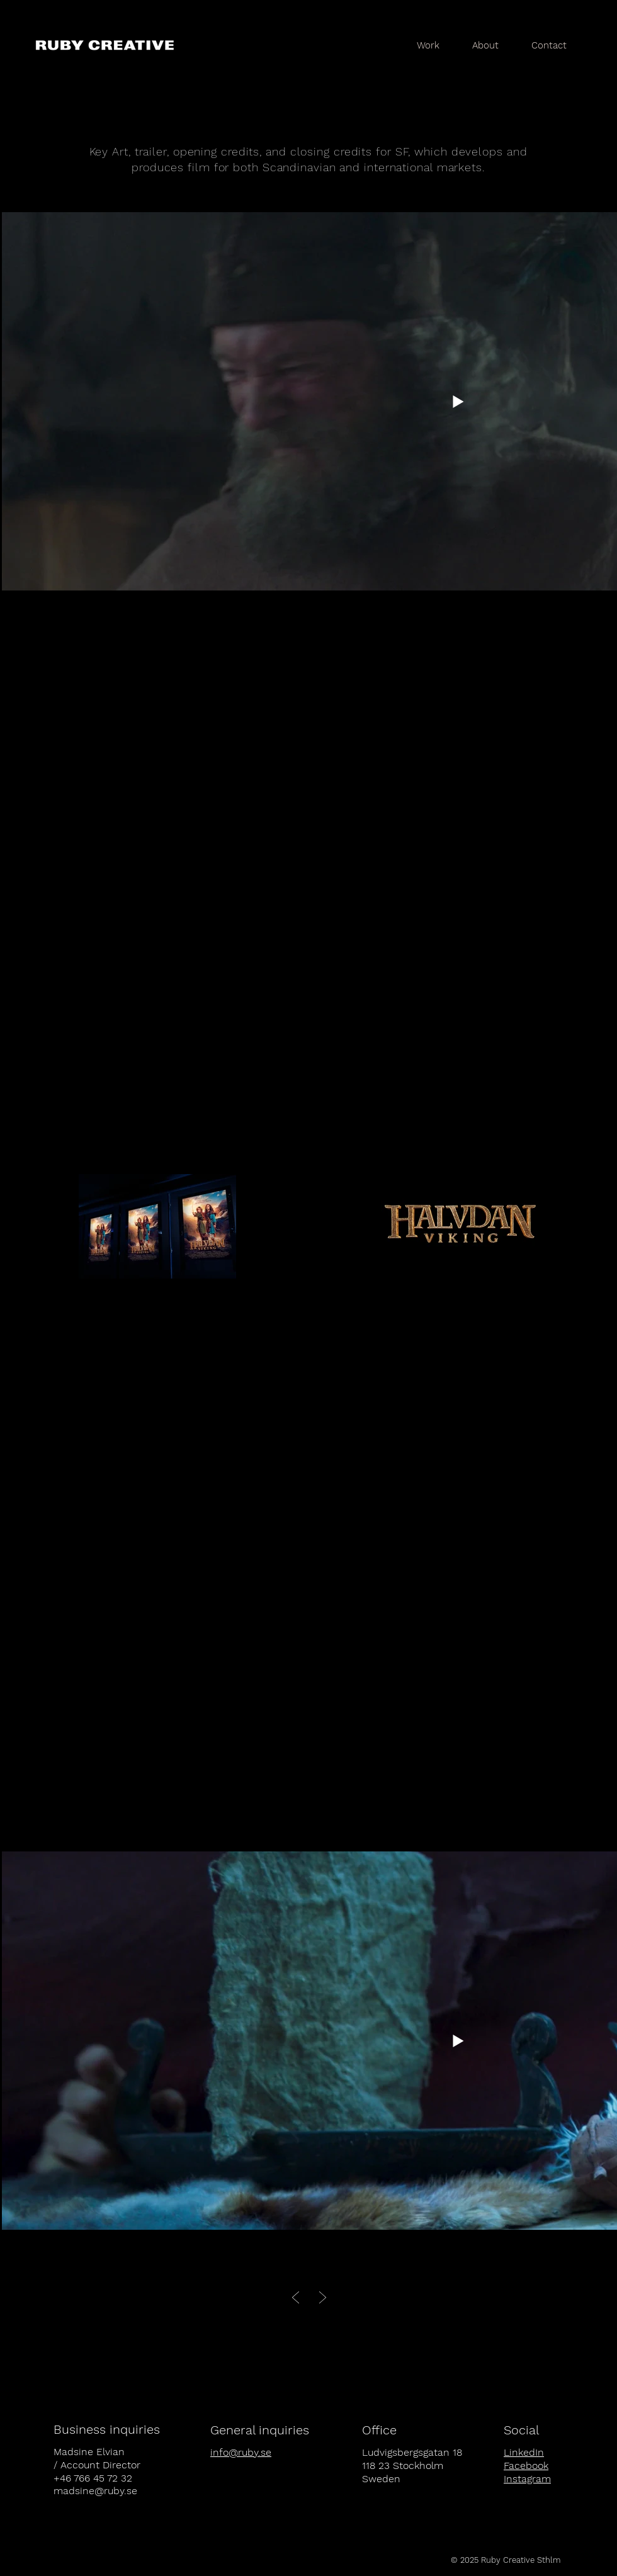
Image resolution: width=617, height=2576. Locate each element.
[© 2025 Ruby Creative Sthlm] (505, 2560)
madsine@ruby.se (95, 2491)
